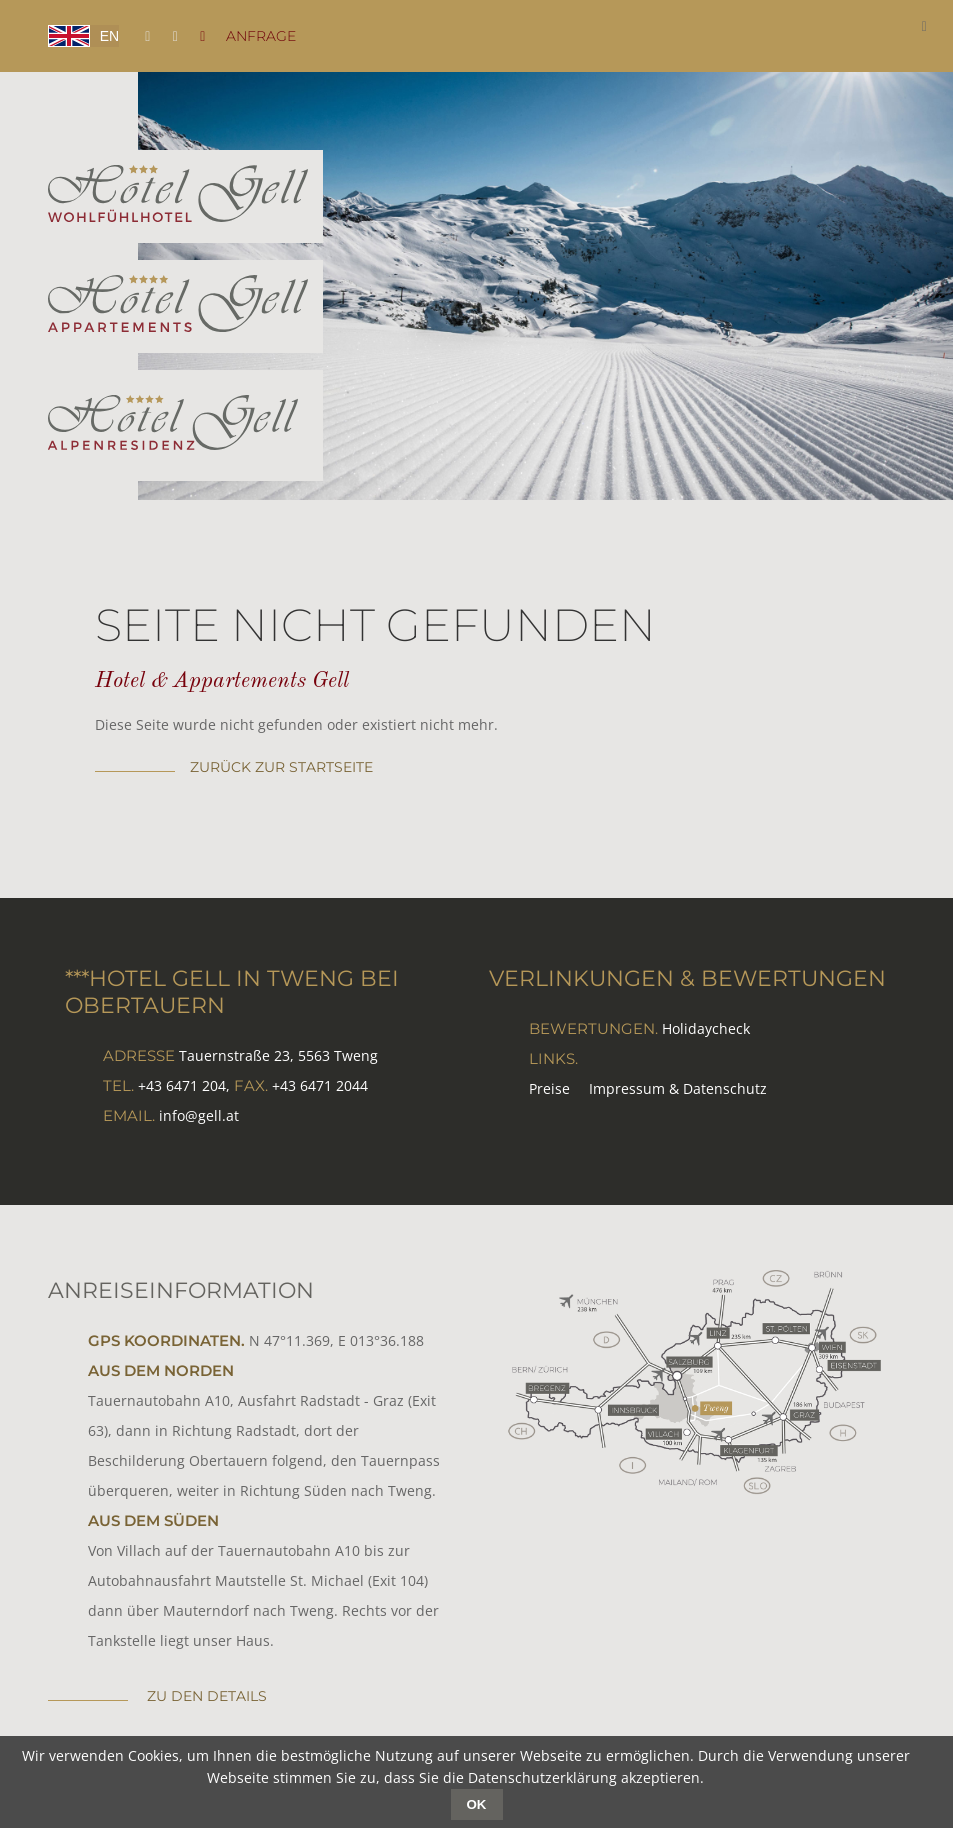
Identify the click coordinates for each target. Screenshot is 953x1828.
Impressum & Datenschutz (678, 1088)
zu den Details (205, 1696)
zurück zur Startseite (281, 767)
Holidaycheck (706, 1028)
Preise (549, 1088)
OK (477, 1804)
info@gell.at (199, 1115)
